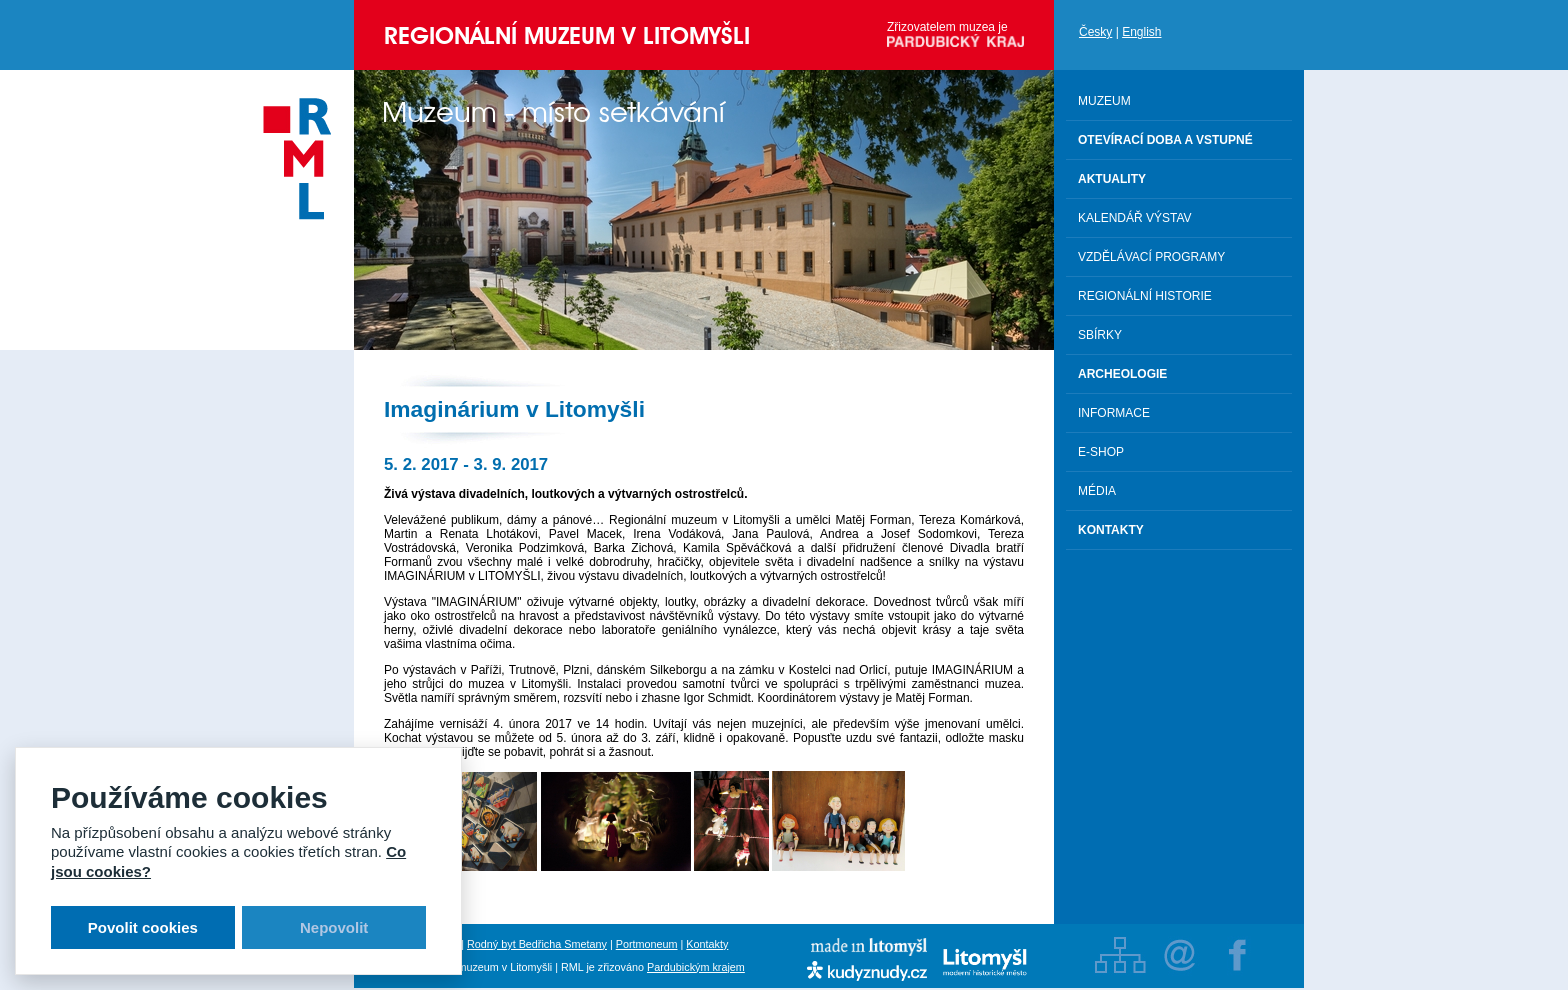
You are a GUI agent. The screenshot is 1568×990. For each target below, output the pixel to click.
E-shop (1101, 452)
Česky (1095, 32)
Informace (1114, 413)
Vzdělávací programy (1151, 257)
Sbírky (1100, 335)
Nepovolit (334, 927)
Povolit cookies (143, 927)
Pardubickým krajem (696, 967)
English (1141, 32)
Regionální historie (1145, 296)
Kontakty (707, 944)
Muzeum (1104, 101)
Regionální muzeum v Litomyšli (567, 35)
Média (1097, 491)
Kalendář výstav (1135, 218)
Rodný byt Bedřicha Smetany (537, 944)
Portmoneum (647, 944)
